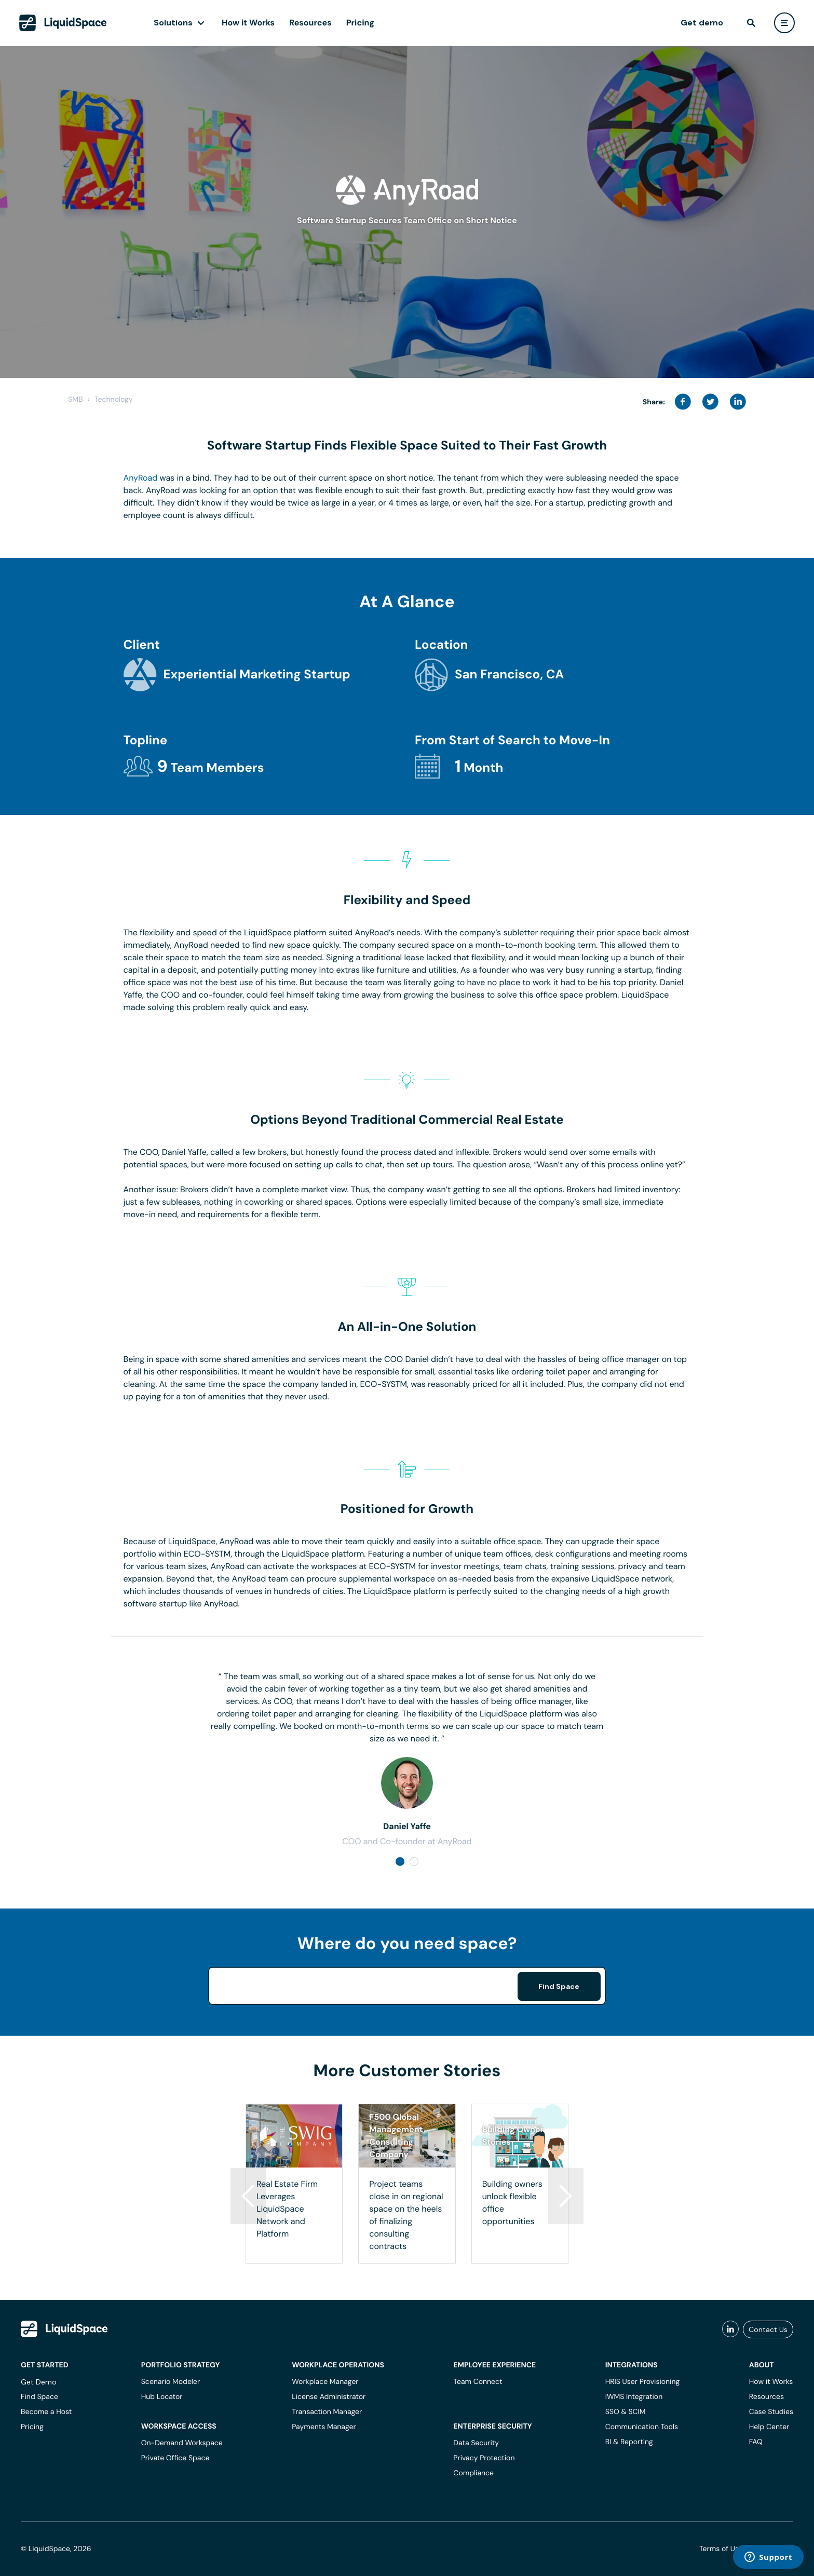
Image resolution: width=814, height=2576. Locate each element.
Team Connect (477, 2382)
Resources (310, 22)
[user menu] (784, 22)
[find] (751, 22)
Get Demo (39, 2382)
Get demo (702, 22)
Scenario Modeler (170, 2382)
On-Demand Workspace (182, 2443)
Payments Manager (324, 2427)
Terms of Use (721, 2549)
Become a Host (46, 2412)
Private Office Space (175, 2458)
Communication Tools (641, 2427)
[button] (566, 2196)
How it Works (248, 22)
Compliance (473, 2473)
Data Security (476, 2443)
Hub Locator (162, 2397)
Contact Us (768, 2329)
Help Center (769, 2427)
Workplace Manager (325, 2382)
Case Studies (771, 2412)
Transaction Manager (327, 2412)
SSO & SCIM (625, 2412)
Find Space (558, 1986)
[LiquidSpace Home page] (63, 23)
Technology (113, 399)
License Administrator (328, 2397)
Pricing (360, 22)
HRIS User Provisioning (642, 2382)
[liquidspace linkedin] (730, 2329)
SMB (75, 399)
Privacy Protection (483, 2458)
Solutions (173, 22)
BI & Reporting (629, 2442)
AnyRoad (141, 477)
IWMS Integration (634, 2397)
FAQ (756, 2442)
